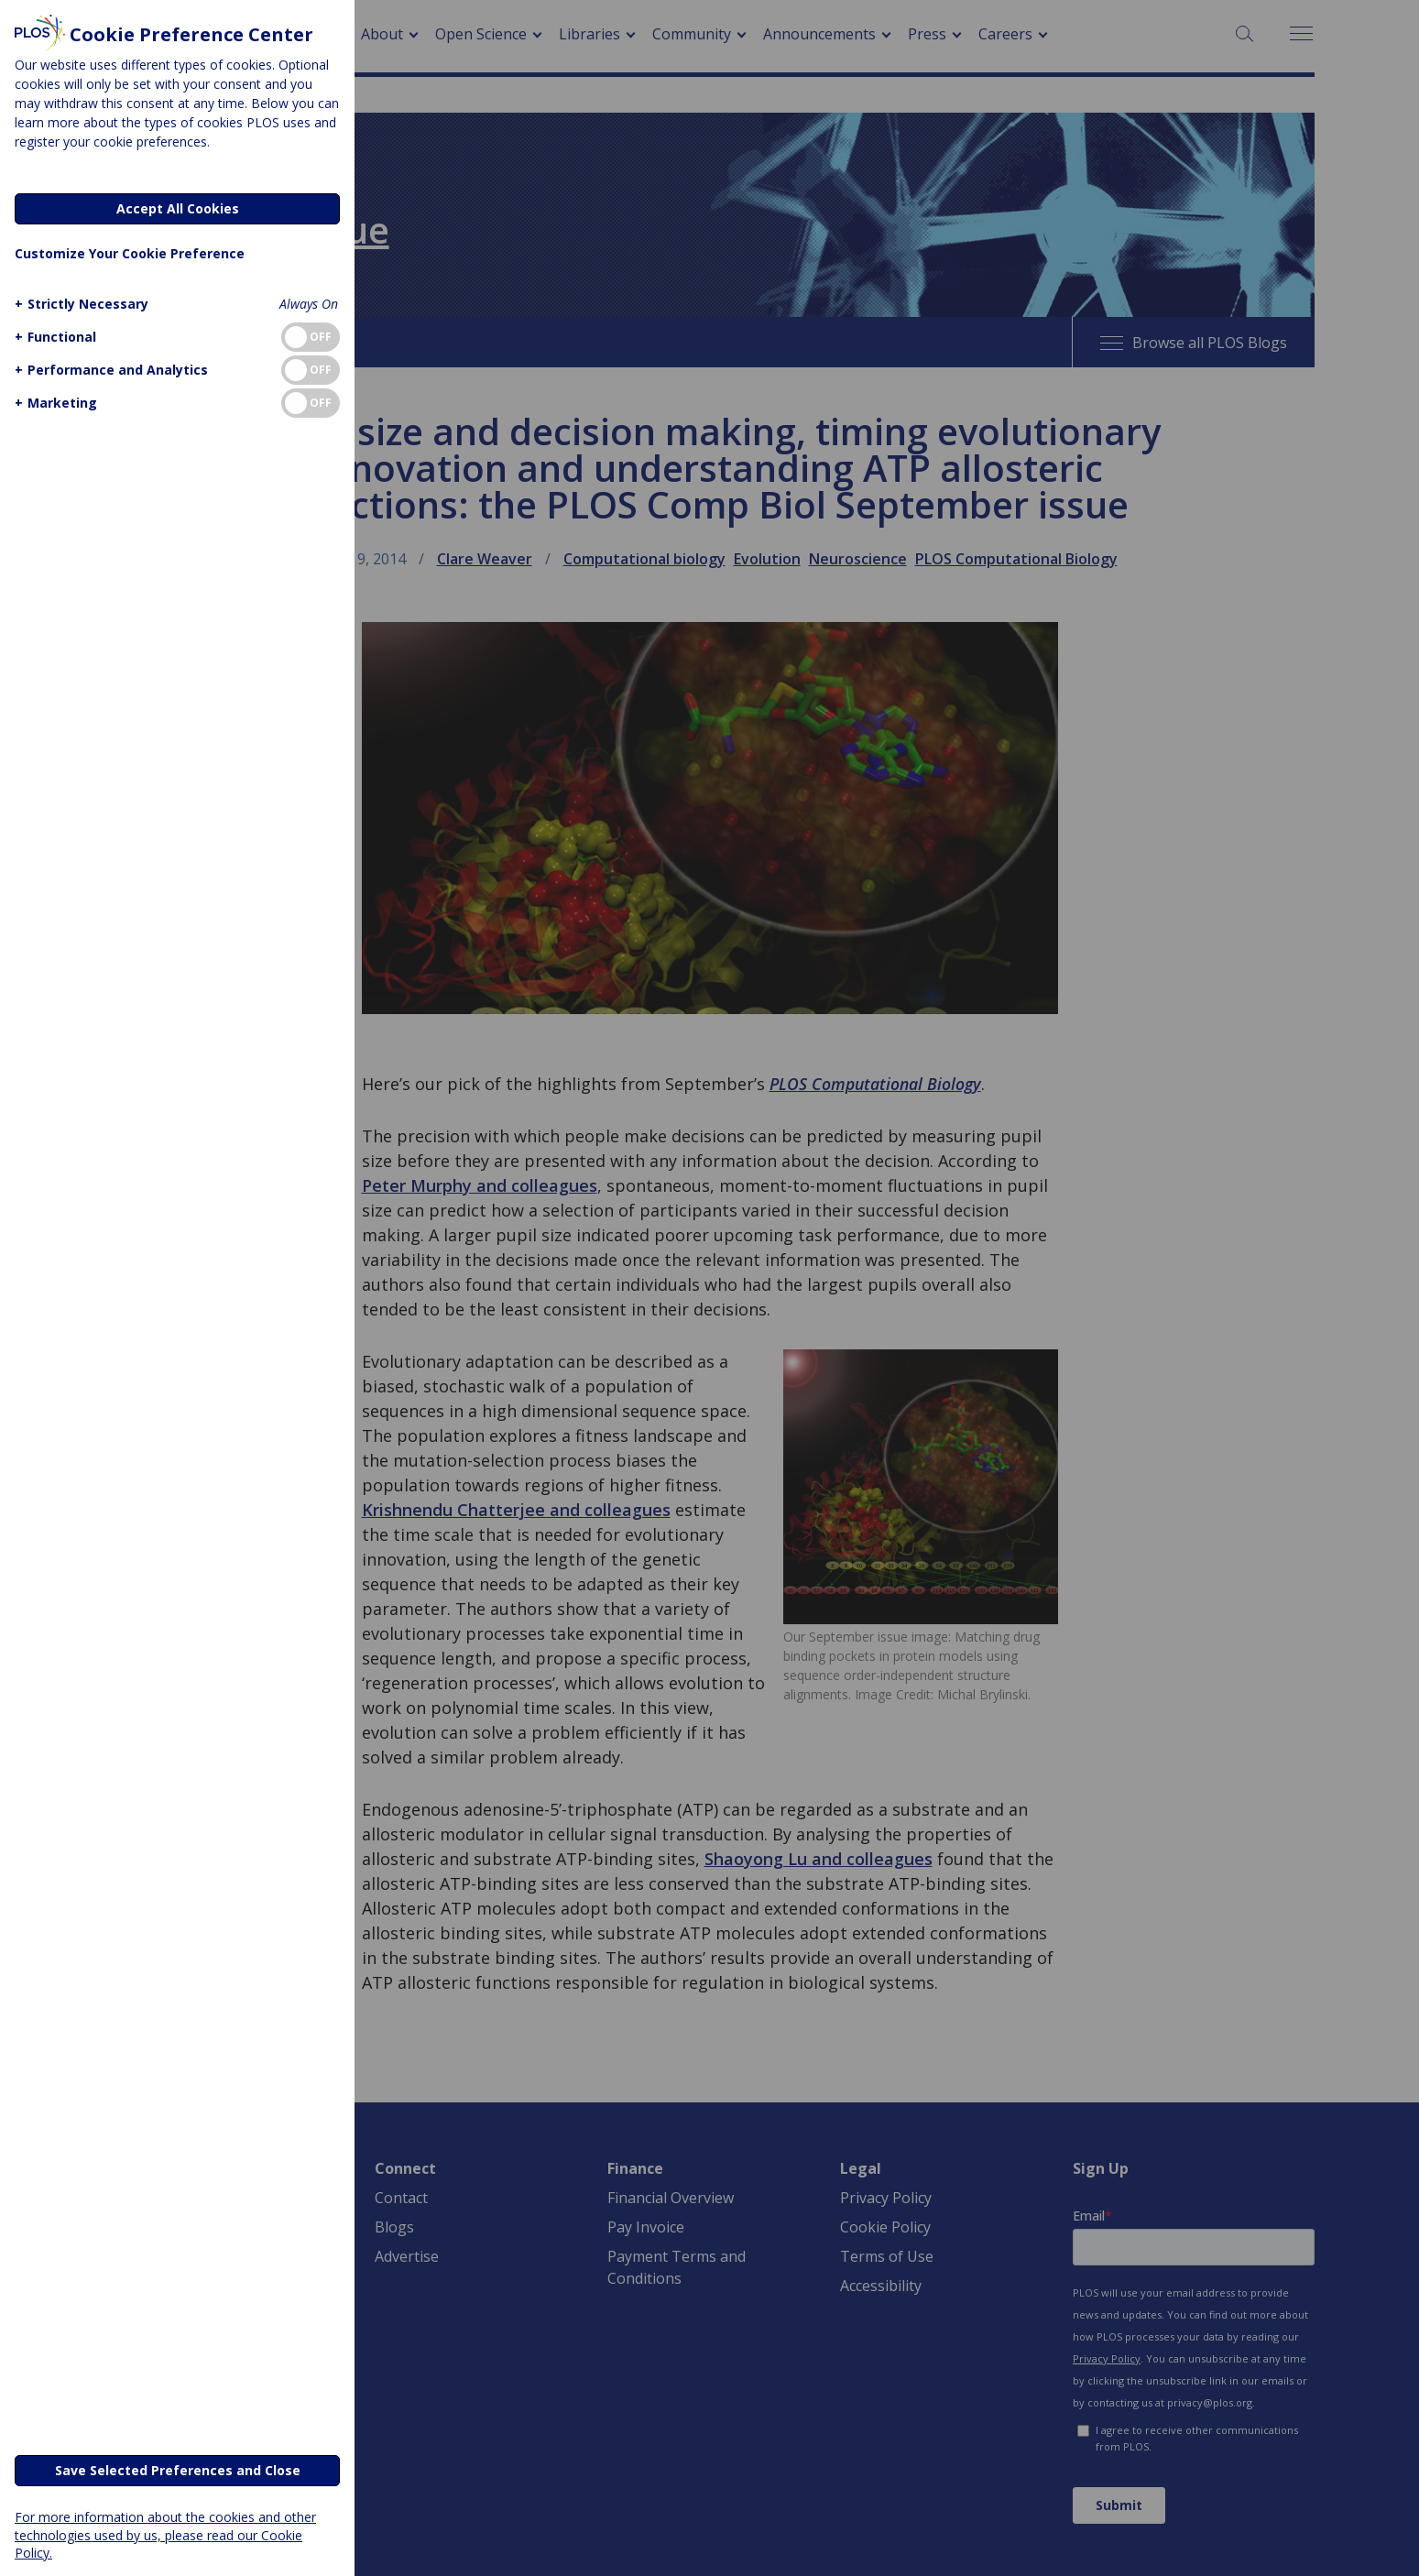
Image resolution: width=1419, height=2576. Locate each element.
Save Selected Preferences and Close (177, 2470)
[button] (79, 303)
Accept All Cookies (177, 208)
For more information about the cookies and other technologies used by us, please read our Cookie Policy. (165, 2534)
